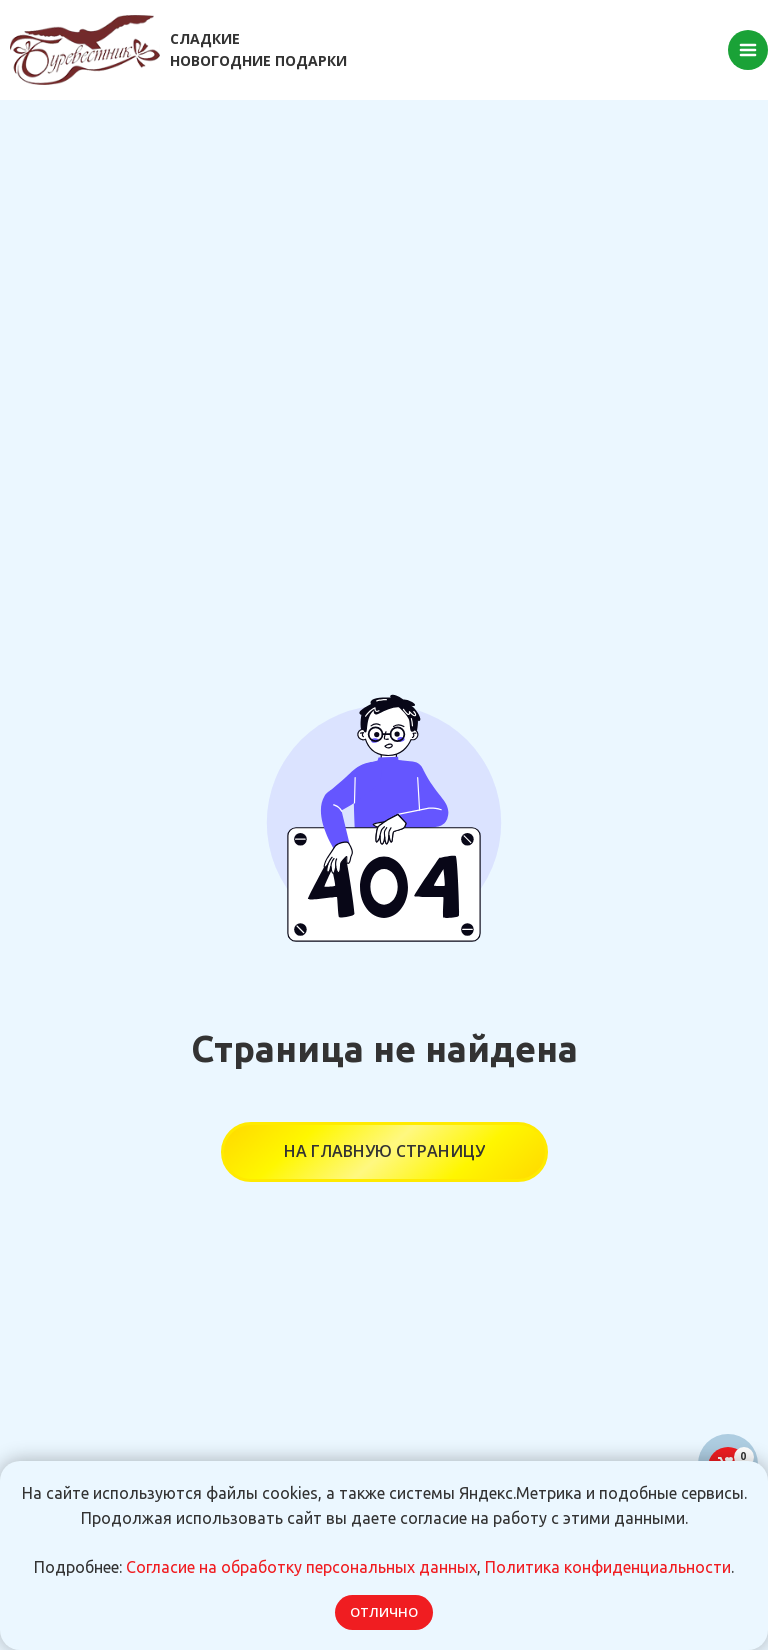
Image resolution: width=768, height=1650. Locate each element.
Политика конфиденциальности (608, 1567)
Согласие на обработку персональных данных (301, 1567)
